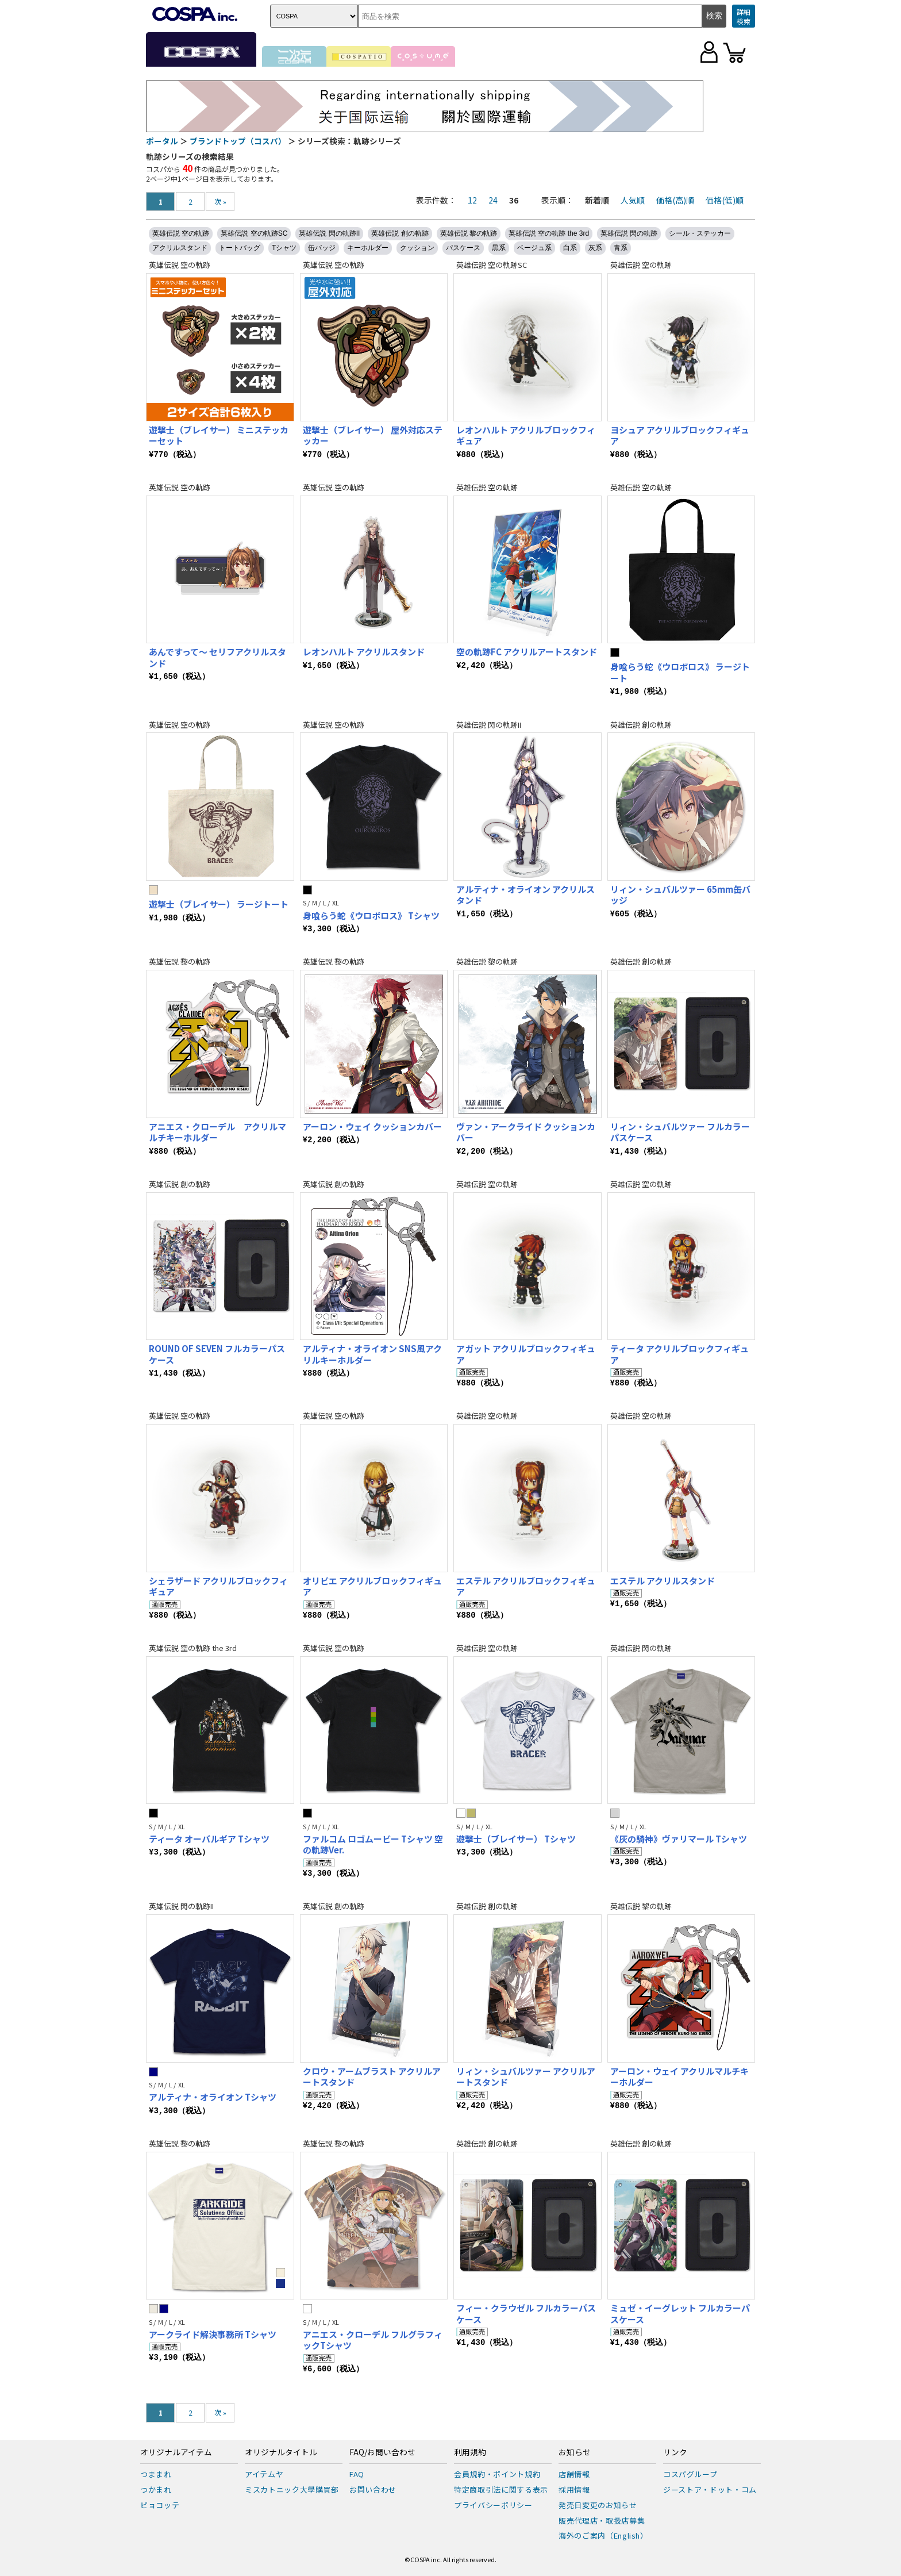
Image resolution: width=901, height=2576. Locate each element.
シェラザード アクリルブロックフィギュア (218, 1586)
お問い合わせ (372, 2489)
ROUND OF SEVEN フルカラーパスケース (217, 1354)
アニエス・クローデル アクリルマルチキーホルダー (217, 1132)
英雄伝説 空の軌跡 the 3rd (549, 233)
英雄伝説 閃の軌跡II (329, 233)
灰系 (595, 248)
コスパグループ (690, 2473)
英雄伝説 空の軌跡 (180, 233)
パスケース (463, 248)
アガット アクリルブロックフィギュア (525, 1354)
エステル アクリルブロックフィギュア (525, 1586)
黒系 (499, 248)
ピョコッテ (159, 2505)
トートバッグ (239, 248)
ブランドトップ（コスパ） (238, 141)
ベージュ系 (534, 248)
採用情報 (574, 2489)
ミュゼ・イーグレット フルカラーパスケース (680, 2313)
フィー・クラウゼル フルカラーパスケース (526, 2313)
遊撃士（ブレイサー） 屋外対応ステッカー (372, 435)
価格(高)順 (675, 200)
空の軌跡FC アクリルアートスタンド (526, 652)
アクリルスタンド (179, 248)
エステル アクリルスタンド (662, 1581)
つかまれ (156, 2489)
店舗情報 (574, 2473)
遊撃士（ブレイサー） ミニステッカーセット (218, 435)
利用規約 (470, 2452)
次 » (220, 201)
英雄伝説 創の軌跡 (399, 233)
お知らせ (575, 2452)
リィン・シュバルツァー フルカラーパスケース (680, 1132)
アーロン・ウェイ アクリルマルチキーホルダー (679, 2077)
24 (493, 200)
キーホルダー (367, 248)
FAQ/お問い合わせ (382, 2452)
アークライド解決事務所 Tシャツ (212, 2334)
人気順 (633, 200)
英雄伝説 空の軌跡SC (254, 233)
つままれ (156, 2473)
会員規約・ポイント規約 (497, 2473)
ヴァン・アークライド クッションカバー (525, 1132)
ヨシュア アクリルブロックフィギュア (679, 435)
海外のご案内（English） (603, 2535)
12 (472, 200)
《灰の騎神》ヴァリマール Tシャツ (678, 1839)
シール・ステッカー (700, 233)
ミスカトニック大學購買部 (292, 2489)
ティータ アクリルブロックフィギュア (679, 1354)
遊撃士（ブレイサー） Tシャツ (516, 1839)
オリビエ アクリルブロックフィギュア (372, 1586)
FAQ (356, 2473)
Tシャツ (284, 248)
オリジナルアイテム (176, 2452)
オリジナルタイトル (281, 2452)
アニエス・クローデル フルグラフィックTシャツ (372, 2340)
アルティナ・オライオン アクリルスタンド (525, 895)
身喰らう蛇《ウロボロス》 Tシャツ (371, 915)
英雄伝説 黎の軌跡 (468, 233)
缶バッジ (322, 248)
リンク (675, 2452)
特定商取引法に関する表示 (501, 2489)
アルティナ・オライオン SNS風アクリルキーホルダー (372, 1354)
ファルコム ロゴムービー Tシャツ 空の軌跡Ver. (373, 1844)
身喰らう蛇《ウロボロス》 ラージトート (680, 672)
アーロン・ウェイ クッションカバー (372, 1126)
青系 (620, 248)
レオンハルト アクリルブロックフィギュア (525, 435)
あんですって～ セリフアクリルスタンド (217, 657)
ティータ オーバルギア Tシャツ (209, 1839)
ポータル (162, 141)
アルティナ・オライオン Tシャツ (212, 2097)
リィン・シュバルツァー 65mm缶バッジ (680, 895)
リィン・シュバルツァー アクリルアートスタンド (525, 2077)
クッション (417, 248)
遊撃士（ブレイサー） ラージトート (218, 904)
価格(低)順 (725, 200)
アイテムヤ (264, 2473)
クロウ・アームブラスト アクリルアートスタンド (372, 2077)
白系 (570, 248)
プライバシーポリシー (493, 2505)
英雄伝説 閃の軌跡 (628, 233)
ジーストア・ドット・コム (710, 2489)
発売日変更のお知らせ (598, 2505)
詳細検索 (743, 16)
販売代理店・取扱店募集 (602, 2520)
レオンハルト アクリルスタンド (364, 652)
